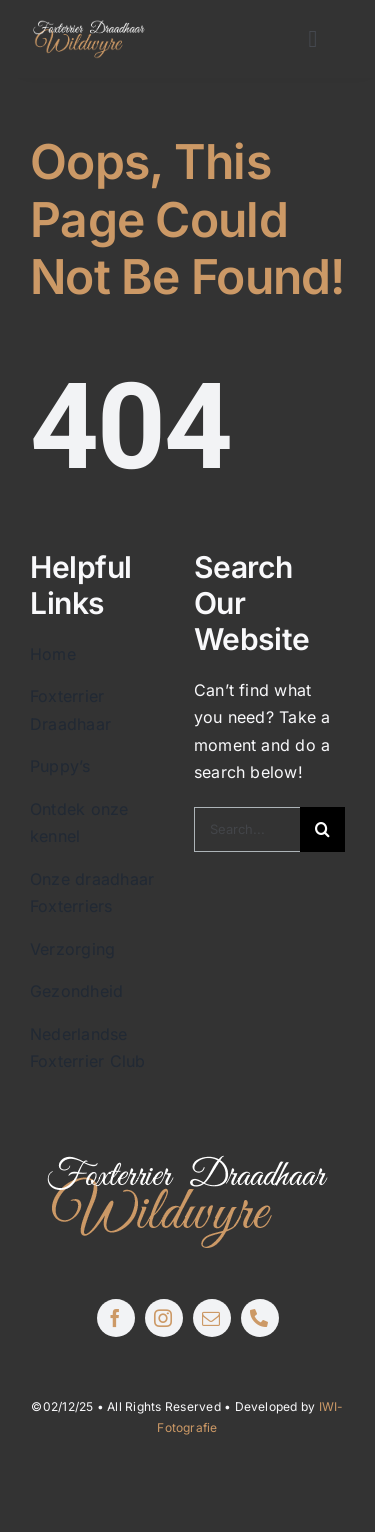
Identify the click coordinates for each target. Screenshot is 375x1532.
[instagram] (164, 1318)
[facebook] (116, 1318)
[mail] (212, 1318)
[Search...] (247, 829)
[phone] (260, 1318)
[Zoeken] (322, 829)
